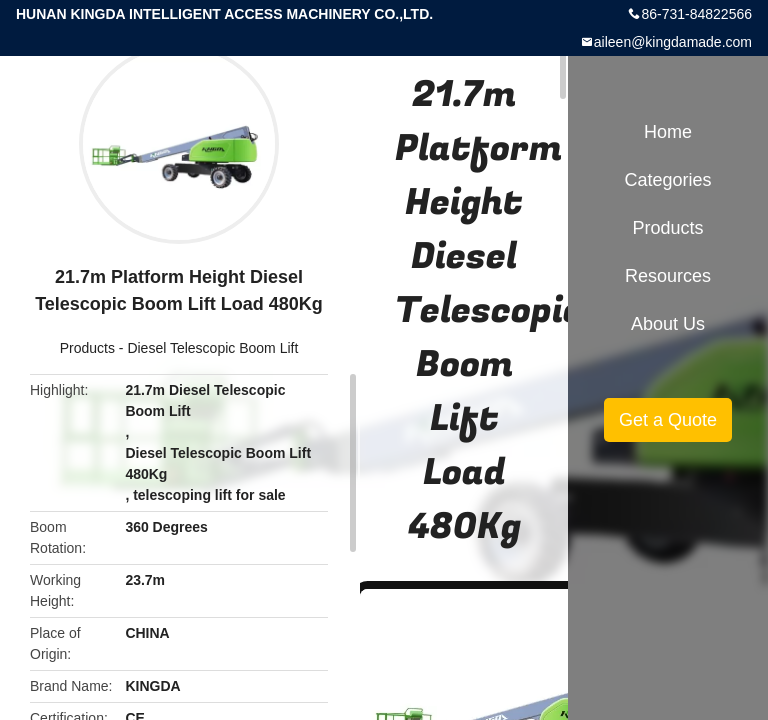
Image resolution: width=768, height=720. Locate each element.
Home (668, 132)
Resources (668, 276)
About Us (668, 324)
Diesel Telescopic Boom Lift (212, 348)
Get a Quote (668, 420)
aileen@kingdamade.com (673, 42)
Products (87, 348)
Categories (667, 180)
